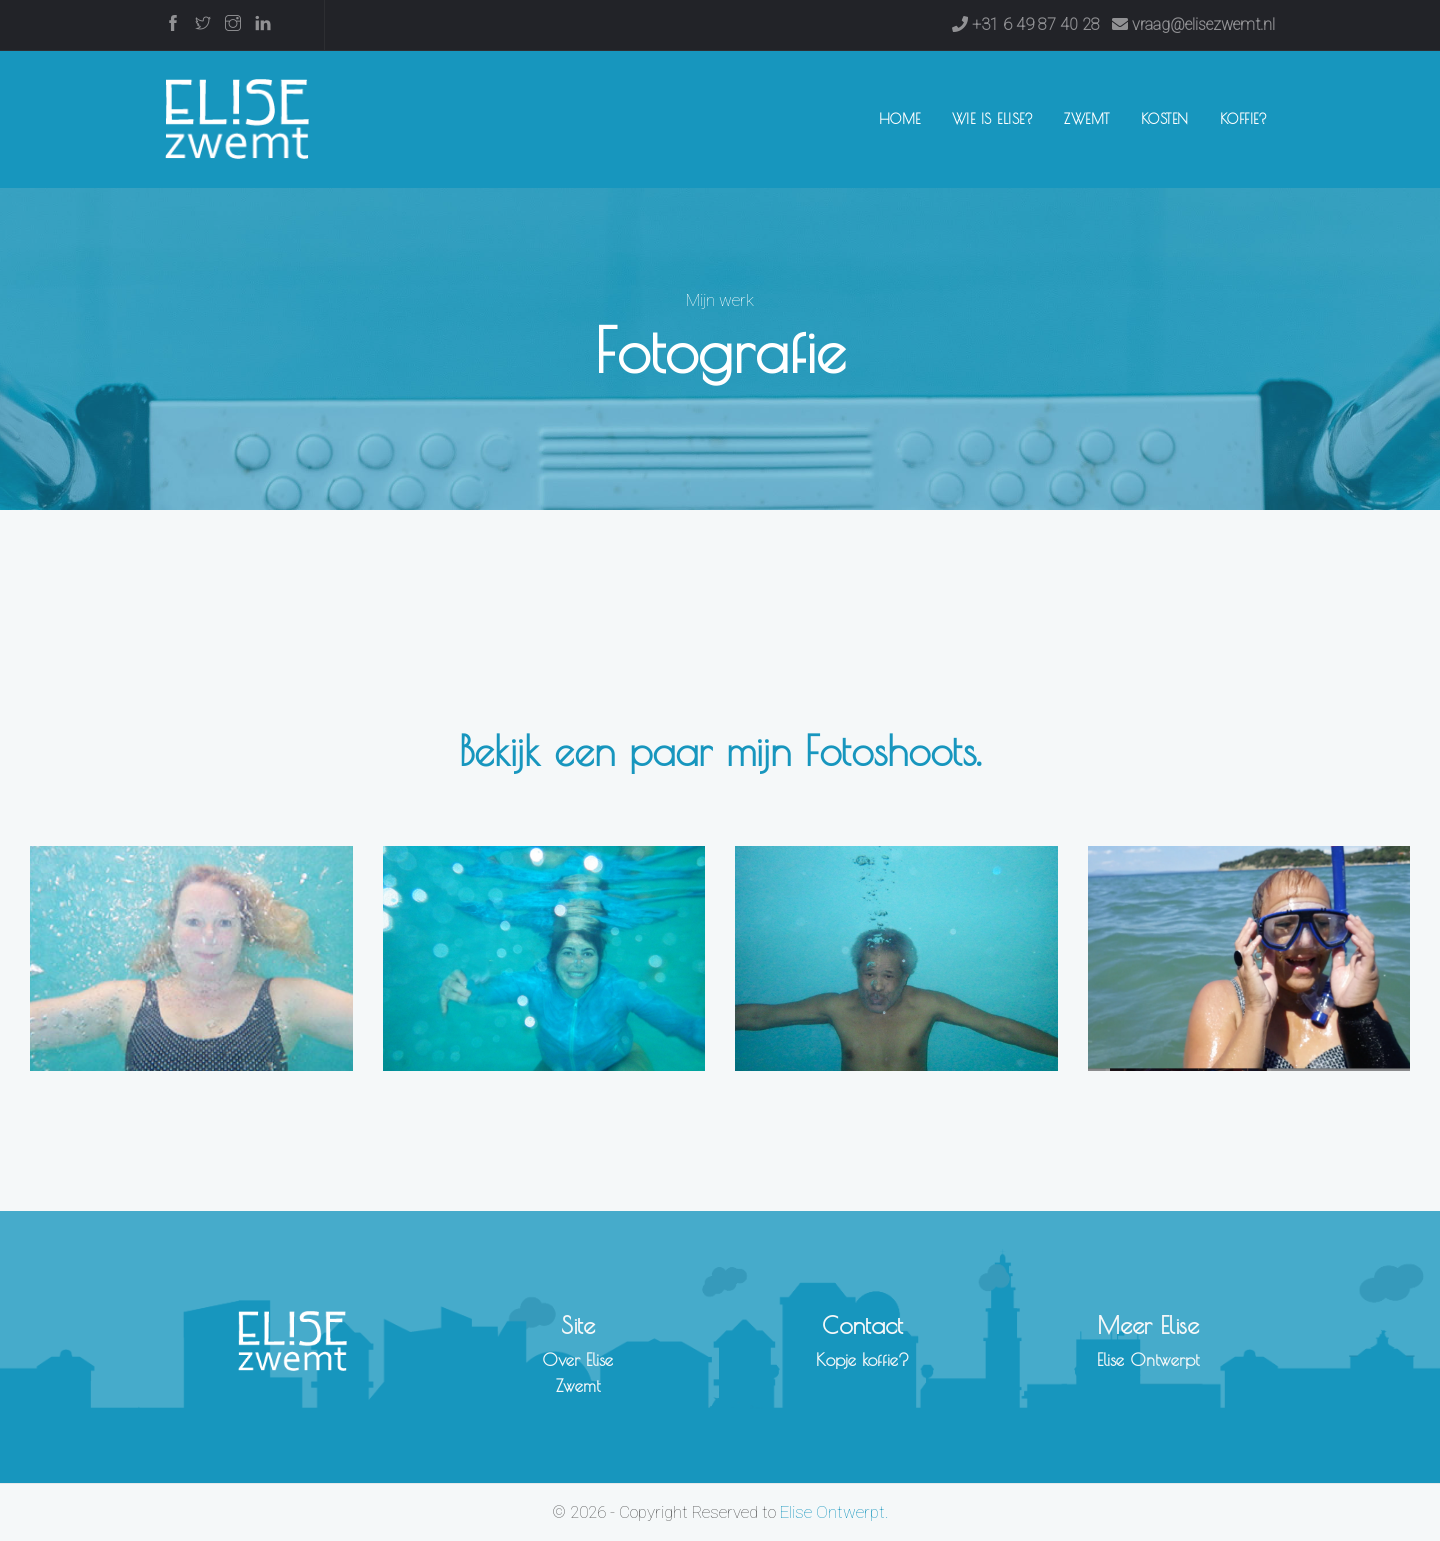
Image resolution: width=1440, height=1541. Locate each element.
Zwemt (1087, 119)
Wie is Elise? (993, 119)
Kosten (1165, 119)
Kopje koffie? (862, 1360)
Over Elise (577, 1360)
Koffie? (1244, 119)
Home (904, 117)
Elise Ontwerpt (1148, 1360)
